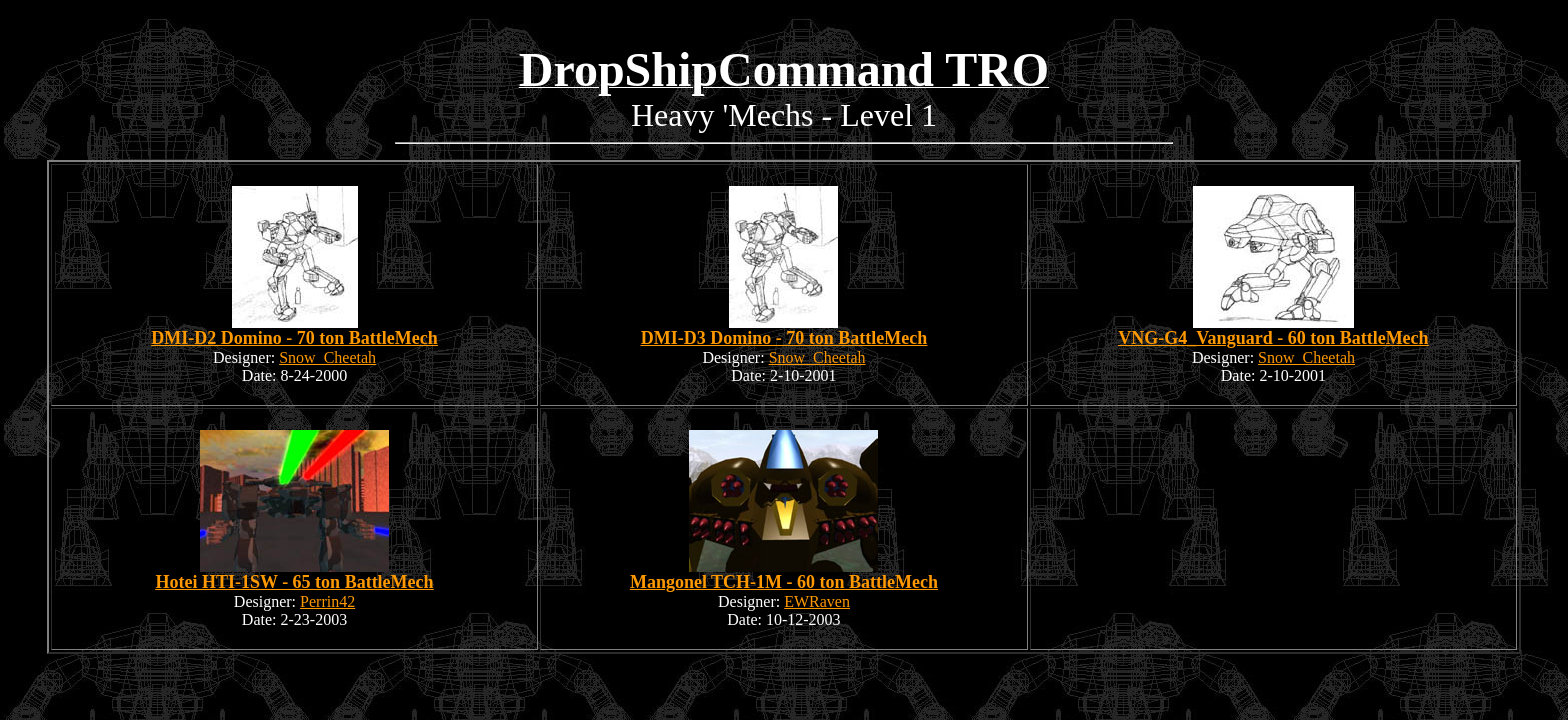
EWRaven (817, 601)
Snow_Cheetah (327, 357)
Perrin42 (327, 601)
